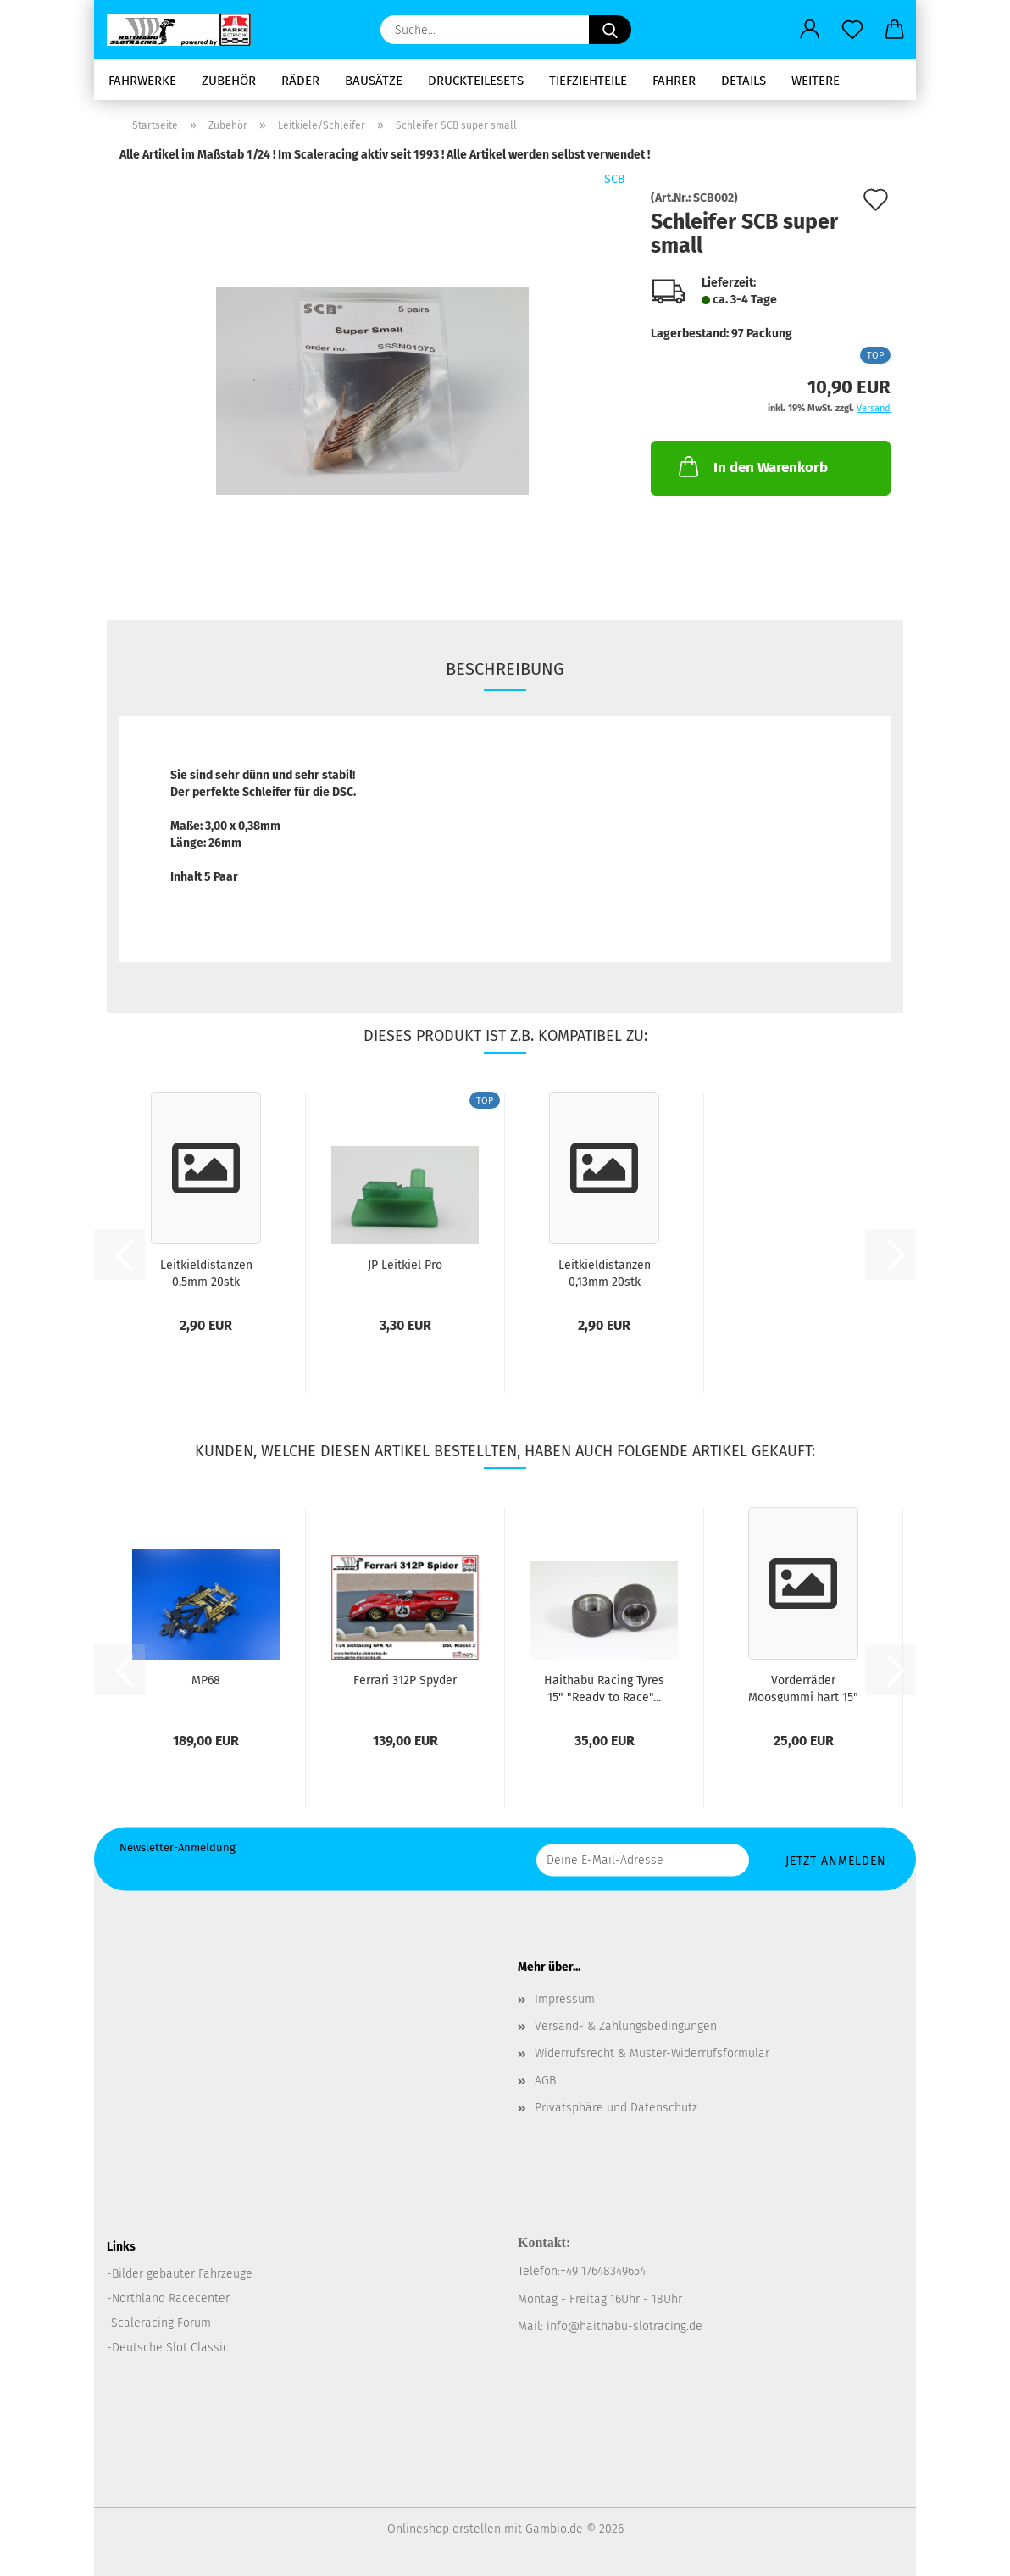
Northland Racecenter (171, 2298)
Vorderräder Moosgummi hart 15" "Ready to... (803, 1687)
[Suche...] (610, 29)
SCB (614, 179)
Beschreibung (505, 669)
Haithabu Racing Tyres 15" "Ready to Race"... (604, 1687)
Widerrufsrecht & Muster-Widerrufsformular (652, 2053)
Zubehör (229, 80)
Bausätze (373, 80)
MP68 (205, 1680)
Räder (300, 80)
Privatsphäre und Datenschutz (616, 2107)
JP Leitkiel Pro (405, 1265)
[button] (810, 29)
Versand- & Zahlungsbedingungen (626, 2026)
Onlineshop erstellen (444, 2529)
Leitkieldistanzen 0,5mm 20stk (206, 1272)
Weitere (815, 80)
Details (743, 80)
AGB (545, 2080)
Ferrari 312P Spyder (405, 1680)
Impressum (565, 1999)
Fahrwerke (142, 80)
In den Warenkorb (751, 466)
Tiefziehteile (588, 80)
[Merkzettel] (852, 29)
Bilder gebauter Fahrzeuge (182, 2274)
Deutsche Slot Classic (170, 2347)
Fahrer (674, 80)
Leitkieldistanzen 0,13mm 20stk (604, 1272)
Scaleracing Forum (161, 2323)
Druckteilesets (476, 80)
